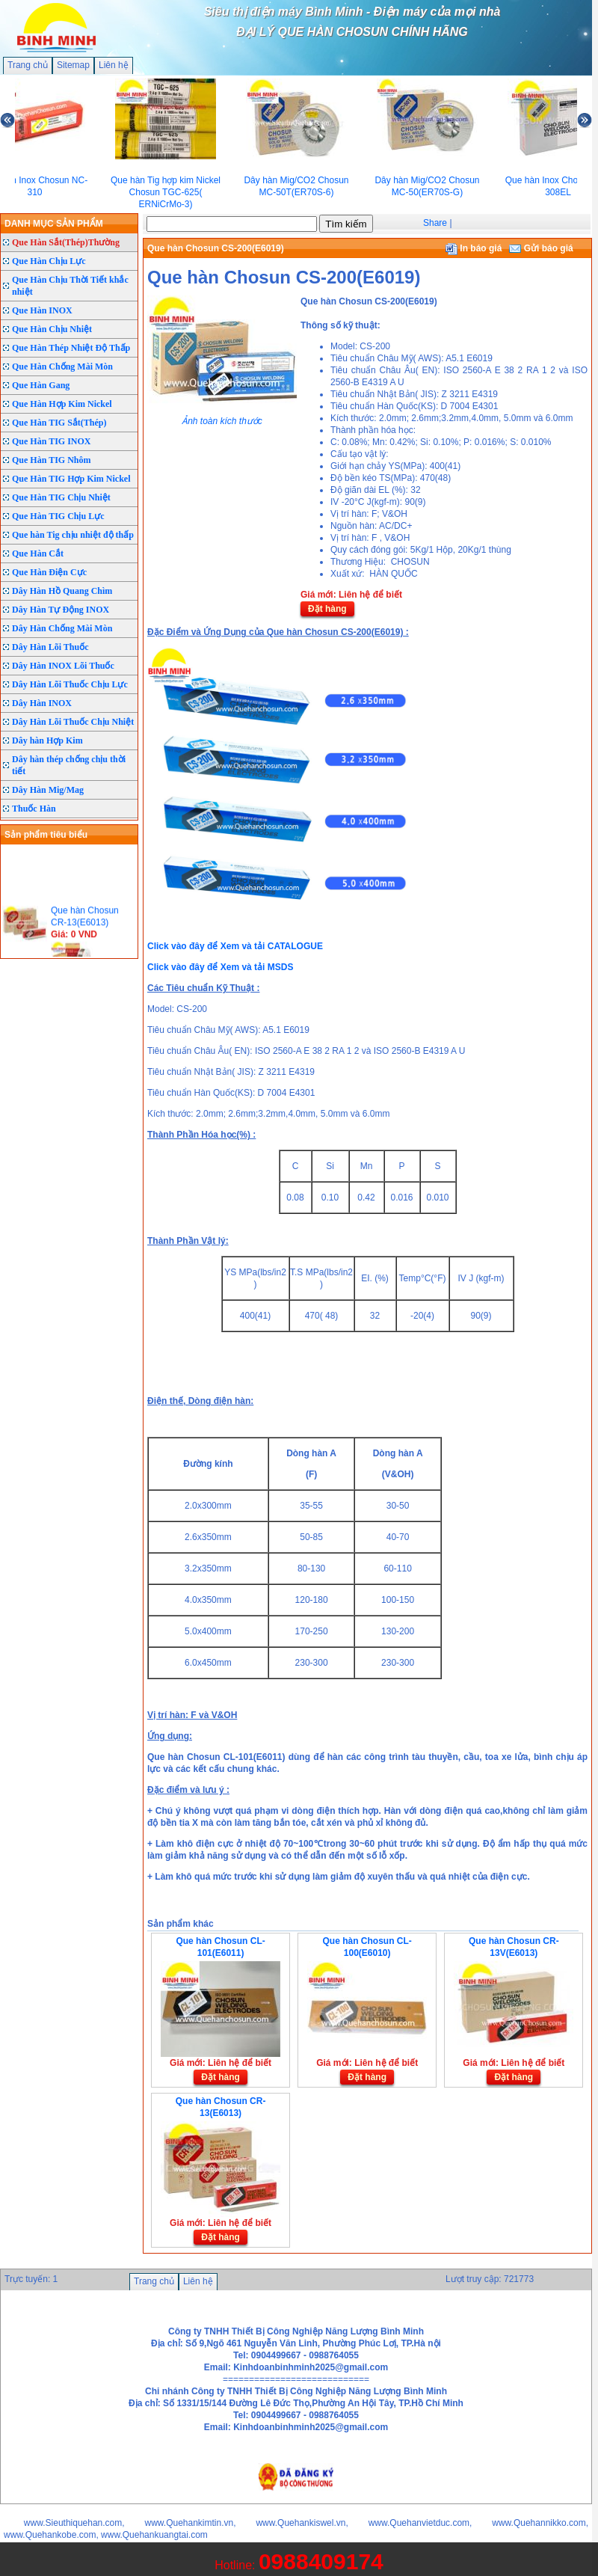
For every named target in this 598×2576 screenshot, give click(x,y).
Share (435, 223)
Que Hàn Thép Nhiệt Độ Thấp (71, 348)
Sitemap (73, 65)
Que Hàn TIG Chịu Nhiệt (61, 497)
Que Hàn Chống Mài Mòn (62, 366)
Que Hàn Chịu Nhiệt (52, 329)
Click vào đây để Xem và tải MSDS (220, 967)
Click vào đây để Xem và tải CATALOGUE (235, 946)
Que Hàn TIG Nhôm (51, 460)
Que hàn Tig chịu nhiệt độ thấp (73, 535)
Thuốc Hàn (34, 808)
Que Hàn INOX (42, 310)
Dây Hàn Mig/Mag (48, 790)
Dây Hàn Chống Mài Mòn (62, 628)
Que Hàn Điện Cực (49, 572)
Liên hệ (114, 65)
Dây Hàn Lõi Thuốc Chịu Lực (70, 684)
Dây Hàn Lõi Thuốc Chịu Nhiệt (73, 722)
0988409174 (321, 2561)
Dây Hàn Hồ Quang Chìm (62, 591)
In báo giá (474, 248)
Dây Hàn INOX (42, 703)
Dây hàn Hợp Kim (47, 740)
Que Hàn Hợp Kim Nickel (62, 404)
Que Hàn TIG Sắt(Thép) (59, 422)
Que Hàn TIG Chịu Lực (58, 516)
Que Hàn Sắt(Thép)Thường (66, 242)
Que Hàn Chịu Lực (49, 261)
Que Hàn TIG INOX (51, 441)
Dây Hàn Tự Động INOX (60, 609)
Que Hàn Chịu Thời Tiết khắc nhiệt (70, 286)
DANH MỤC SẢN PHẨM (53, 223)
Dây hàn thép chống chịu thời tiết (69, 765)
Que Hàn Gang (41, 385)
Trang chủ (27, 65)
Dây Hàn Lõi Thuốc (50, 647)
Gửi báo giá (541, 248)
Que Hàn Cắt (38, 553)
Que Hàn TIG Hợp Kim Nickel (71, 478)
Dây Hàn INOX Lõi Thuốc (63, 665)
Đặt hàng (327, 609)
